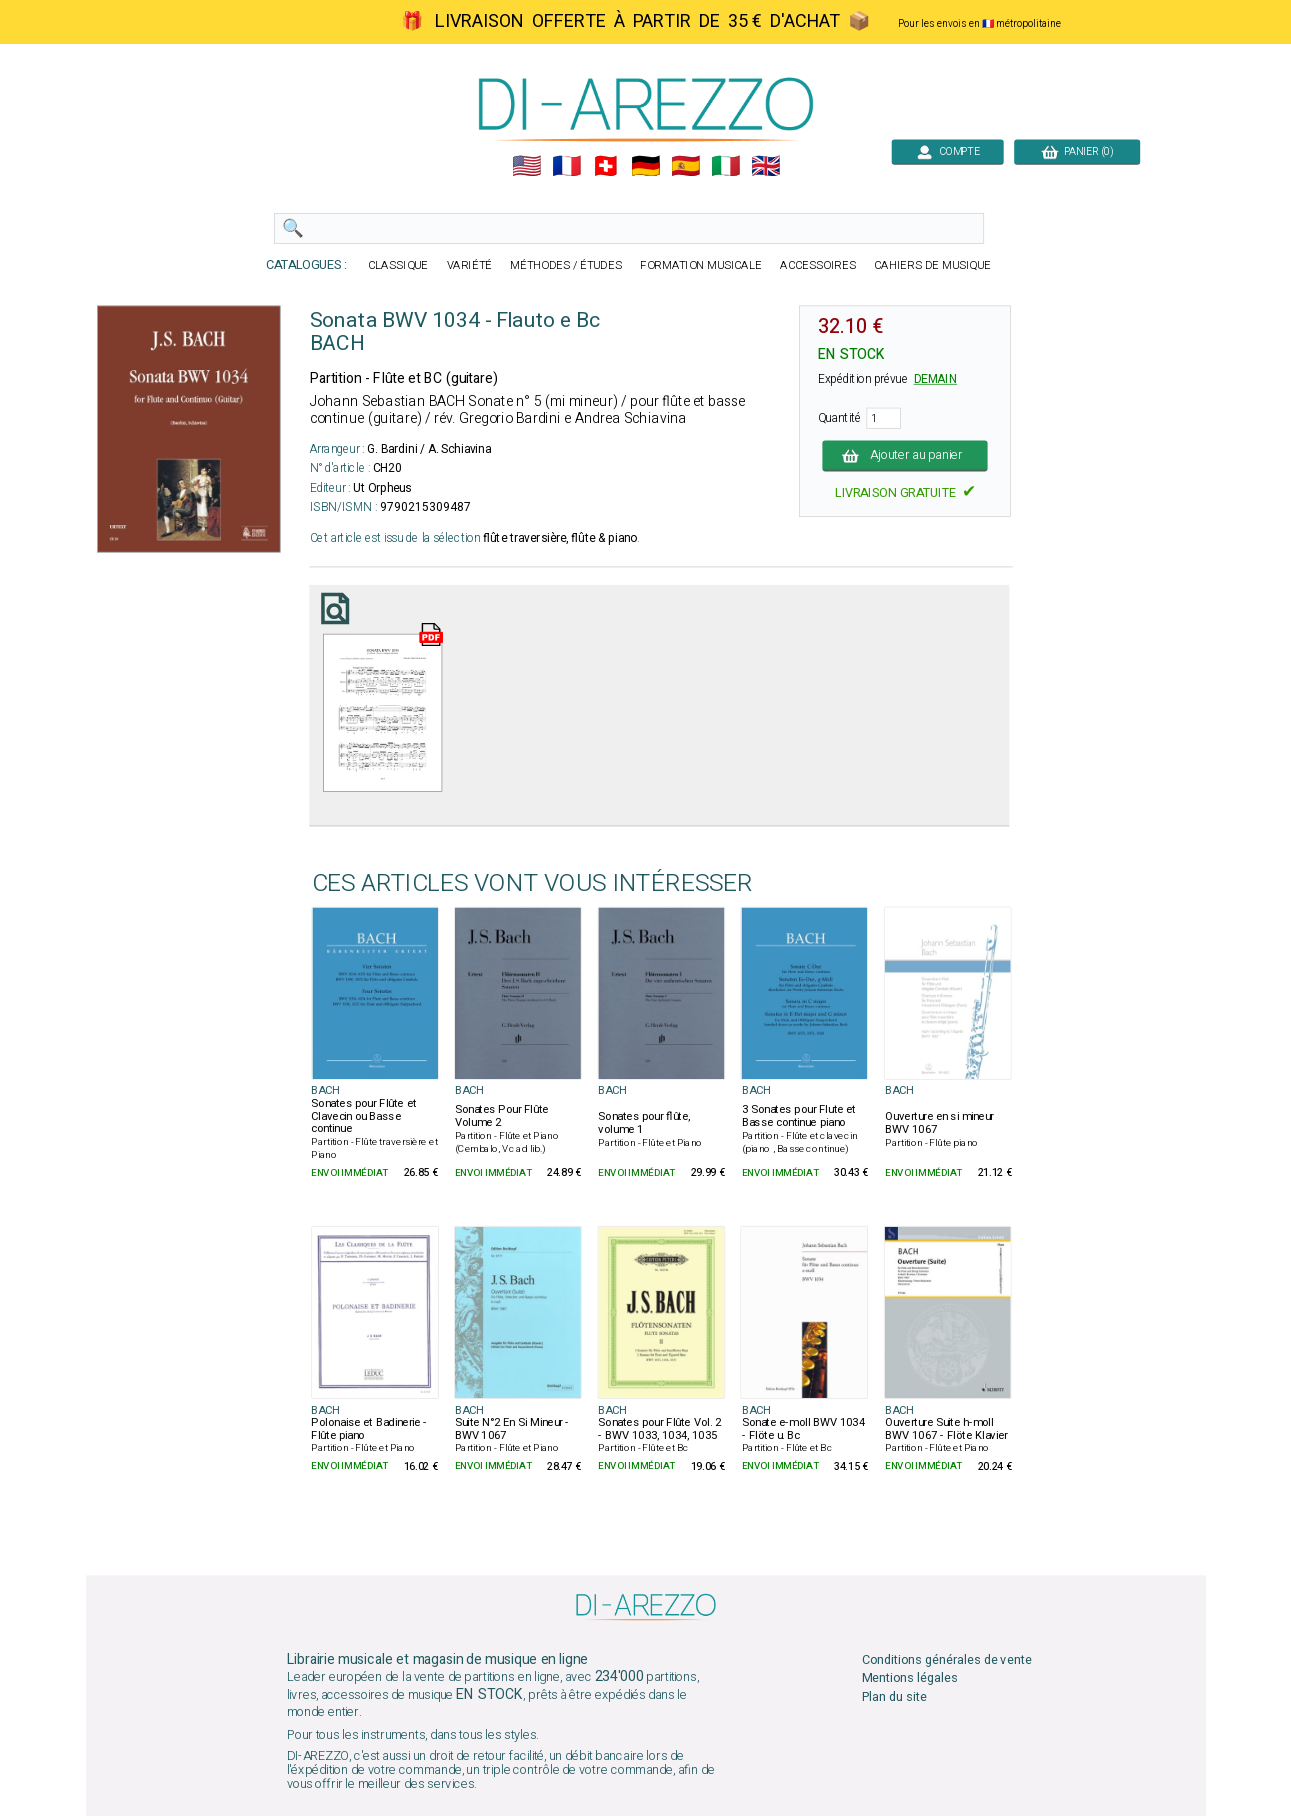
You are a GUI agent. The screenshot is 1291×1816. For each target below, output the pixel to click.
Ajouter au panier (904, 455)
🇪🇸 (685, 166)
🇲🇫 (565, 166)
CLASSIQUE (398, 265)
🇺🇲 (525, 166)
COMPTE (947, 151)
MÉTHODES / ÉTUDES (566, 265)
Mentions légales (909, 1678)
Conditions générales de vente (946, 1660)
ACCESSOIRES (818, 265)
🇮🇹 (725, 166)
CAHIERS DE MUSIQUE (932, 265)
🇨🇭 (605, 166)
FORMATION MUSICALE (701, 265)
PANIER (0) (1077, 151)
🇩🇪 (645, 166)
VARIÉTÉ (469, 265)
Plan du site (893, 1696)
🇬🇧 (765, 166)
